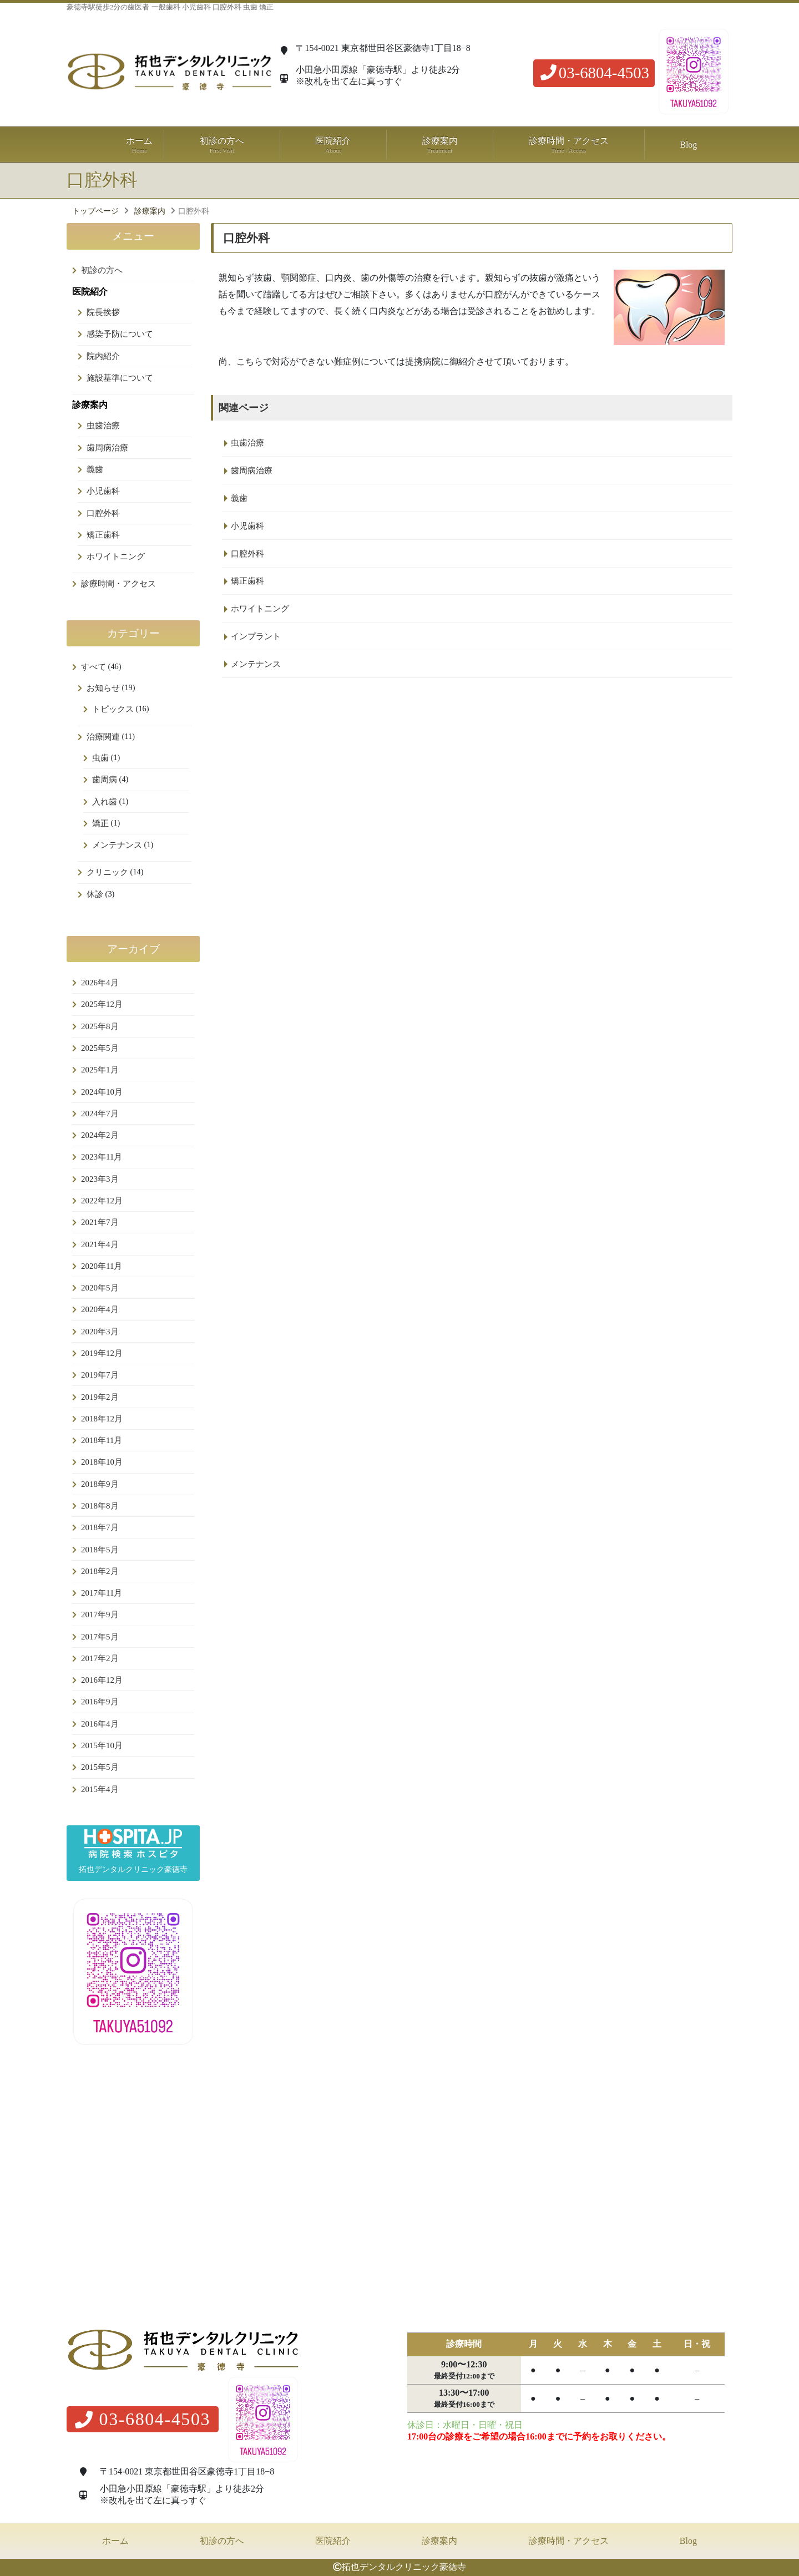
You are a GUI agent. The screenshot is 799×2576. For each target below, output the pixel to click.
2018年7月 (100, 1527)
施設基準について (120, 377)
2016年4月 (100, 1723)
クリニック (107, 872)
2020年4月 (100, 1309)
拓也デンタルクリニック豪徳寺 (404, 2567)
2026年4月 (100, 982)
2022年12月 (102, 1200)
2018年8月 (100, 1505)
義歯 (95, 469)
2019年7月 (100, 1374)
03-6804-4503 (594, 73)
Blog (688, 144)
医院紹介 (333, 2540)
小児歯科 (103, 491)
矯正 (100, 823)
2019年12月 (102, 1353)
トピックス (113, 709)
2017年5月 (100, 1636)
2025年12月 (102, 1004)
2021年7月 (100, 1222)
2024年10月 (102, 1091)
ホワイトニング (116, 556)
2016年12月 (102, 1680)
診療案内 (439, 2540)
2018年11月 (101, 1440)
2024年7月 (100, 1113)
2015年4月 (100, 1789)
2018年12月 (102, 1418)
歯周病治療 (107, 447)
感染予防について (120, 334)
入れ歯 (104, 801)
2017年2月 (100, 1658)
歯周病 (104, 779)
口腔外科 (103, 513)
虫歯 (100, 757)
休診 (95, 894)
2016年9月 (100, 1701)
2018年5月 (100, 1549)
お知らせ (103, 688)
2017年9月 (100, 1614)
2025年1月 (100, 1069)
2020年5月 (100, 1287)
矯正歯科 (103, 534)
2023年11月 (101, 1156)
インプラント (256, 636)
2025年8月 (100, 1026)
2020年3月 (100, 1331)
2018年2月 (100, 1571)
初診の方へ (221, 145)
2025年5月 (100, 1048)
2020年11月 (101, 1266)
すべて (93, 666)
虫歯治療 (103, 425)
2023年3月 (100, 1179)
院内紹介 (103, 356)
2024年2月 (100, 1135)
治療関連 (103, 736)
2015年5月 (100, 1767)
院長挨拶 (103, 312)
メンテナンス (117, 845)
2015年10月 (102, 1745)
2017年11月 (101, 1592)
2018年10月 (102, 1461)
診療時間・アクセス (568, 145)
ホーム (139, 145)
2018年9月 (100, 1484)
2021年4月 (100, 1244)
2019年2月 (100, 1397)
